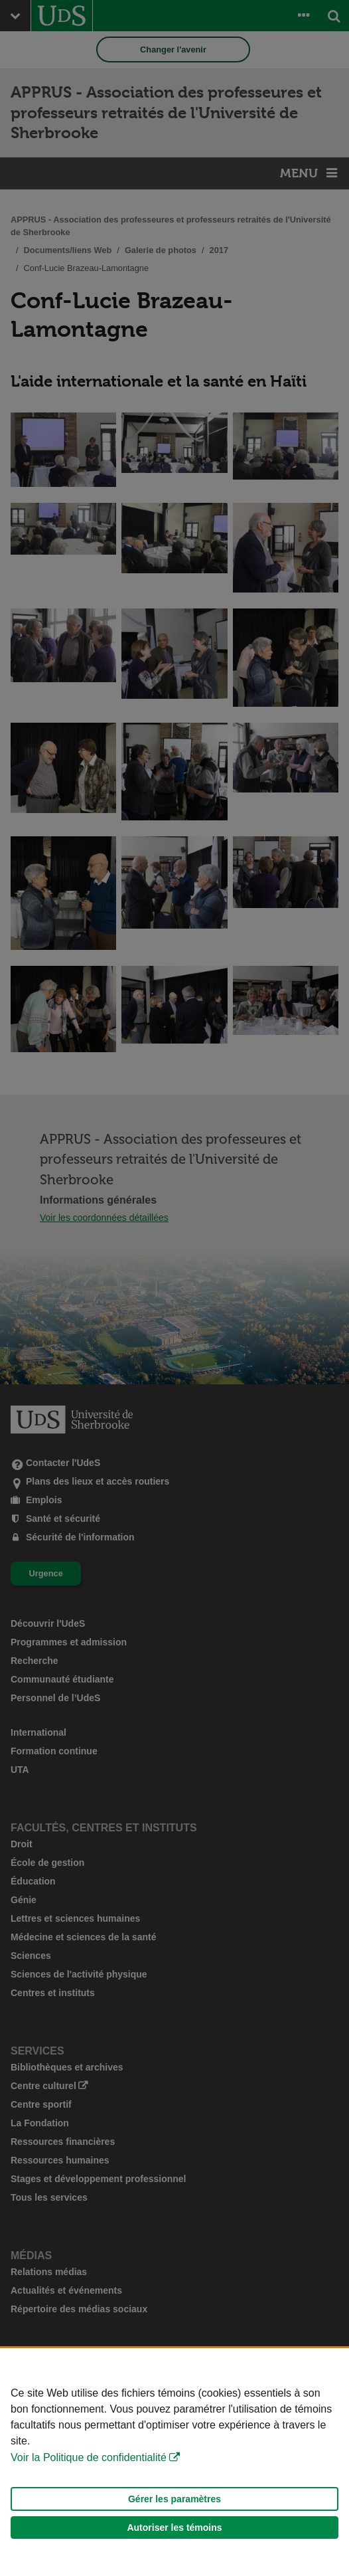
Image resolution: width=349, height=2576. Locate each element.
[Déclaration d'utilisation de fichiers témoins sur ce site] (174, 2462)
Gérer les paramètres (174, 2499)
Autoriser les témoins (174, 2527)
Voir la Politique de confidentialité (89, 2457)
